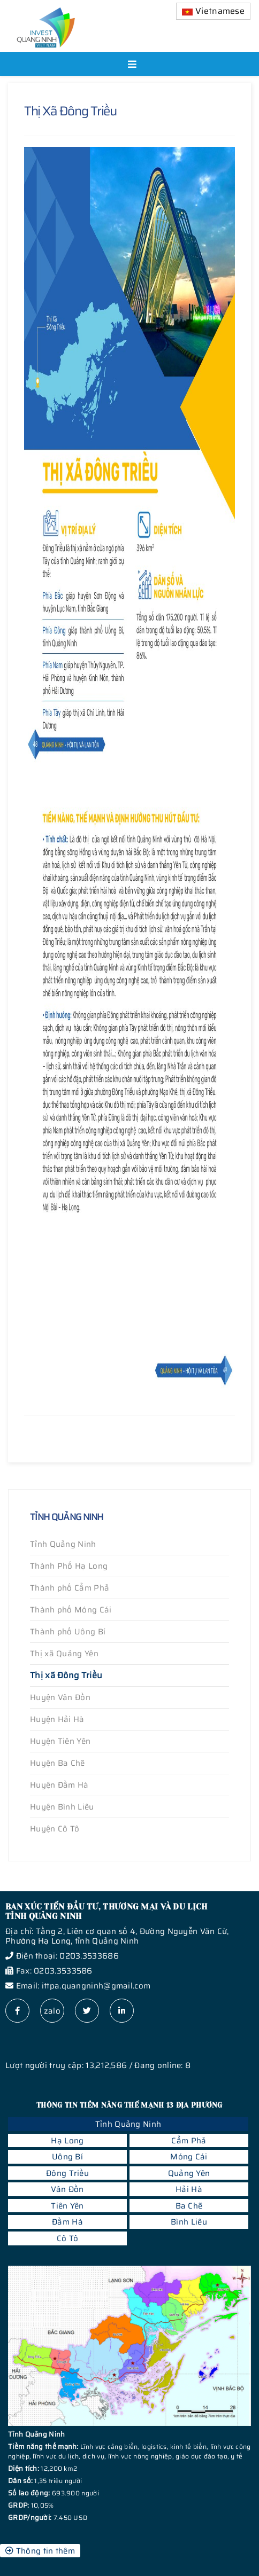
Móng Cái (188, 2156)
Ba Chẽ (189, 2205)
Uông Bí (67, 2156)
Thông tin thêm (40, 2550)
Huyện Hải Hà (57, 1719)
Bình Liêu (189, 2221)
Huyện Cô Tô (54, 1828)
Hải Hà (189, 2189)
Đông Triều (67, 2173)
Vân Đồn (67, 2189)
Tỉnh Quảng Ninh (63, 1544)
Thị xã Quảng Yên (64, 1653)
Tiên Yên (67, 2205)
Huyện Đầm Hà (59, 1785)
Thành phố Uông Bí (67, 1631)
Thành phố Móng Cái (70, 1609)
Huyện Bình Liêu (62, 1806)
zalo (52, 2011)
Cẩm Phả (188, 2140)
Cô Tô (68, 2238)
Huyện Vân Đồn (60, 1697)
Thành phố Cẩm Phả (69, 1587)
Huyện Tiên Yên (60, 1741)
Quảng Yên (189, 2173)
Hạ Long (67, 2140)
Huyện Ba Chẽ (57, 1763)
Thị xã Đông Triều (66, 1675)
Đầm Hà (67, 2221)
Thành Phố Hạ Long (69, 1566)
